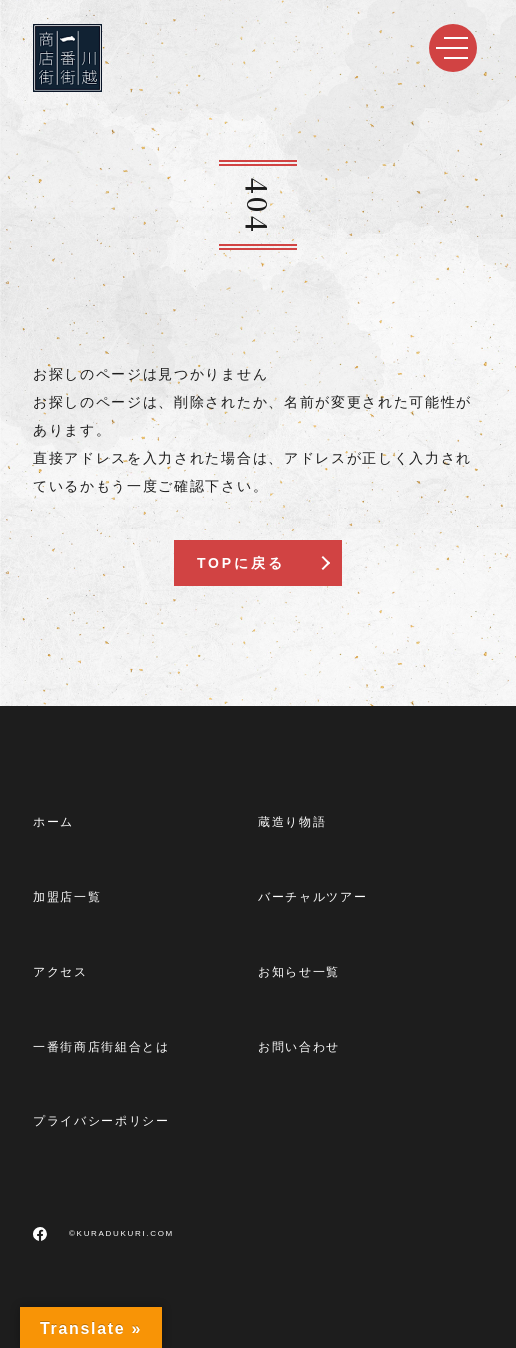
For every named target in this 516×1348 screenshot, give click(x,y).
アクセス (60, 972)
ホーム (53, 822)
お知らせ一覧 (299, 972)
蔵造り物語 (292, 822)
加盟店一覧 (67, 897)
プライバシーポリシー (101, 1121)
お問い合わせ (299, 1047)
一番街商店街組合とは (101, 1047)
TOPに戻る (240, 563)
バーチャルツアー (312, 897)
